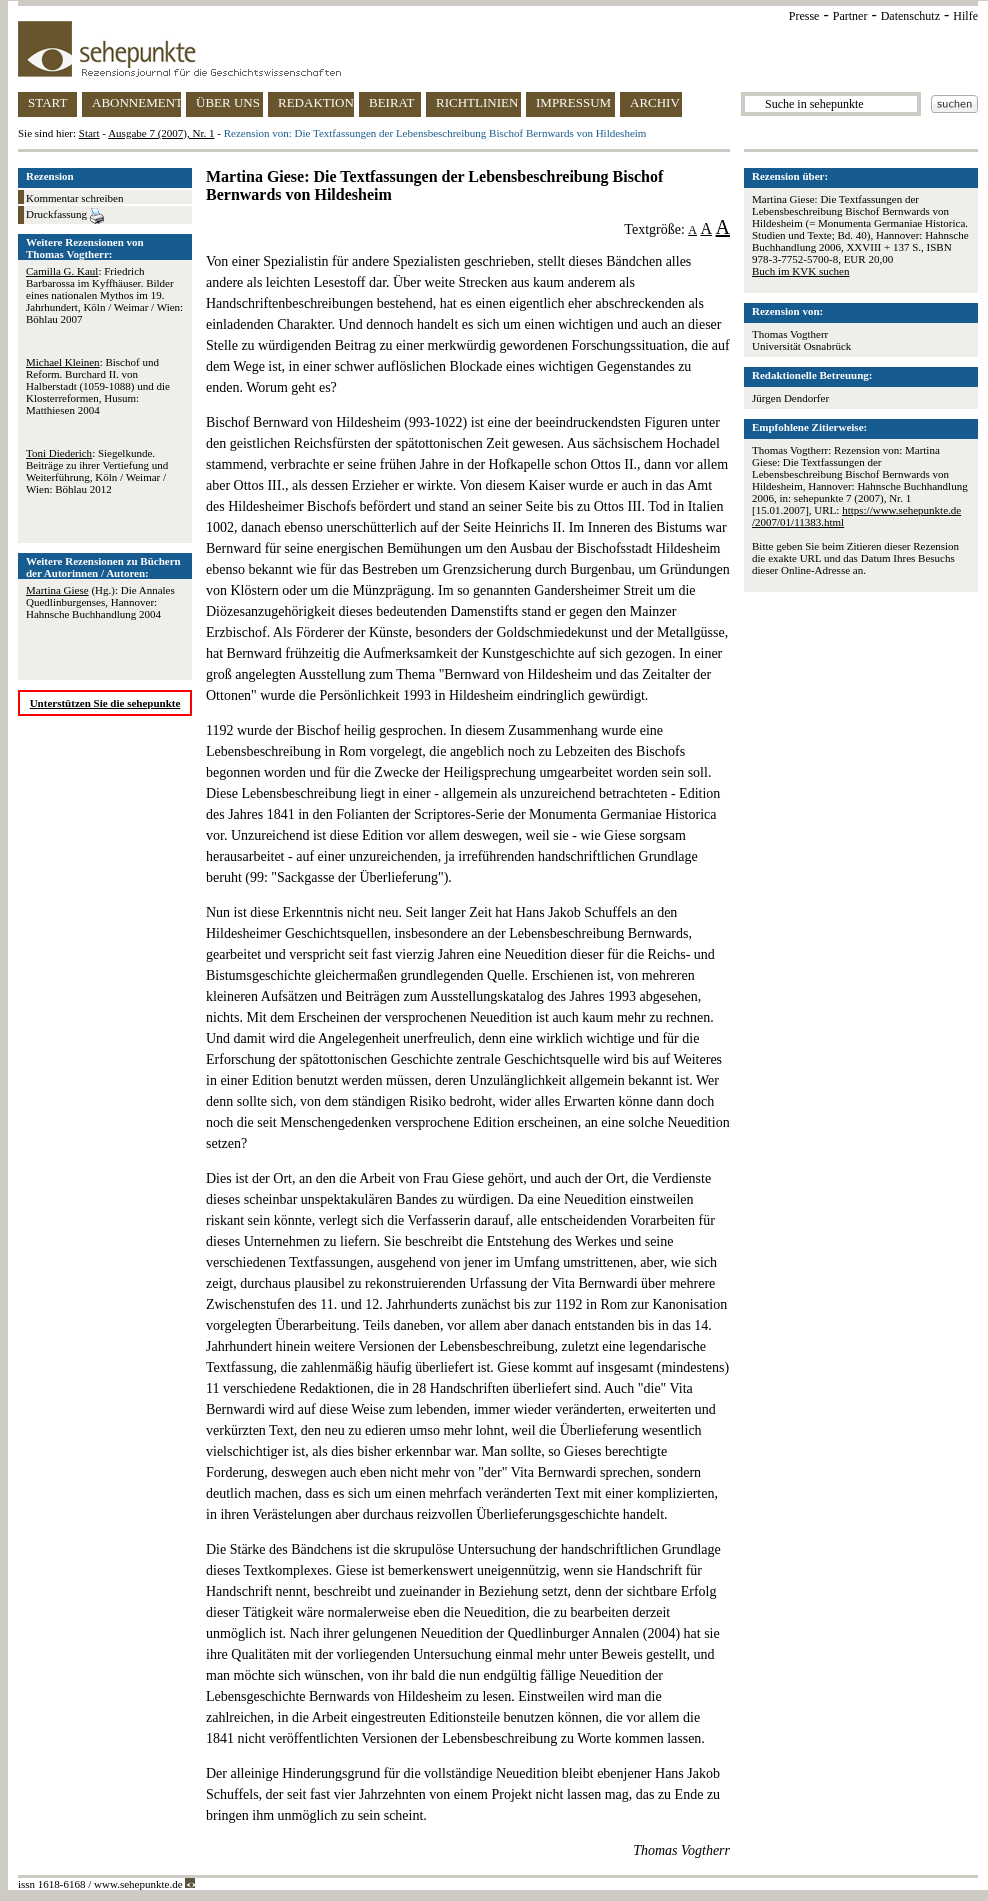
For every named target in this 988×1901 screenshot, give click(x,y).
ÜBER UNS (228, 102)
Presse (804, 16)
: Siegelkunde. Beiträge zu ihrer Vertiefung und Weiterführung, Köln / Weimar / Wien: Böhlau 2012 (97, 471)
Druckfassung (65, 216)
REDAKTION (316, 102)
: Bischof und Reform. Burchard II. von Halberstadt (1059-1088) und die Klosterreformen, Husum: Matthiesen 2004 (98, 386)
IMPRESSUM (573, 102)
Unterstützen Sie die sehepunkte (105, 703)
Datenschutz (910, 16)
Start (89, 133)
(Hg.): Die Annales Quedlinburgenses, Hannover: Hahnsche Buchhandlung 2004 (100, 602)
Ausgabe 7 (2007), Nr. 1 (161, 133)
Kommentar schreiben (74, 198)
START (47, 102)
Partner (850, 16)
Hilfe (965, 16)
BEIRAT (392, 102)
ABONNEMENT (136, 102)
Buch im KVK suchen (800, 271)
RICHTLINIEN (477, 102)
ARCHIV (655, 102)
